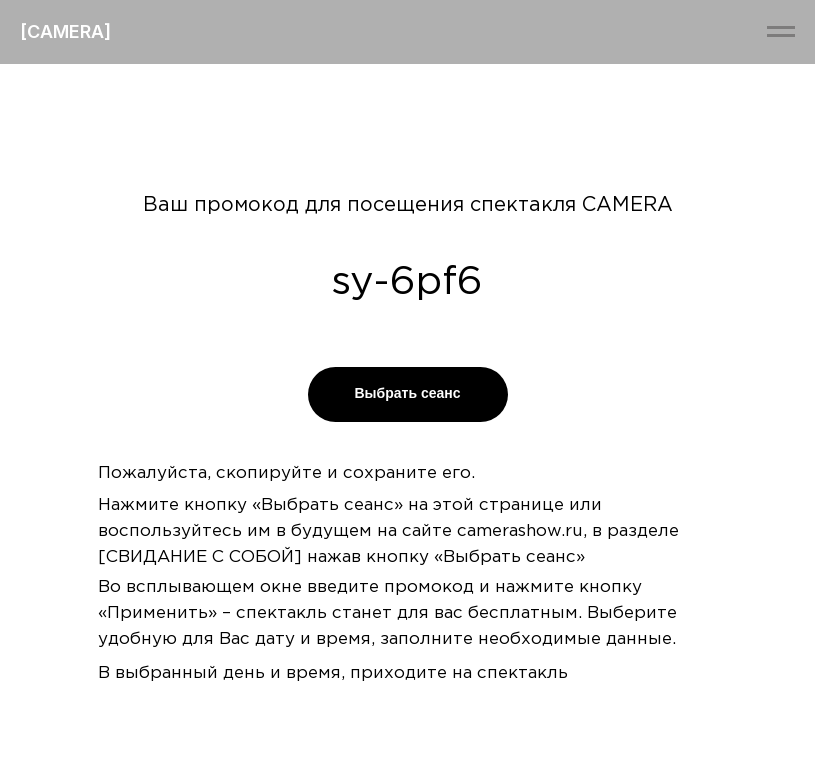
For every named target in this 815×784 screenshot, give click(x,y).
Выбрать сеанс (407, 393)
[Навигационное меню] (781, 32)
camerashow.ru (520, 531)
